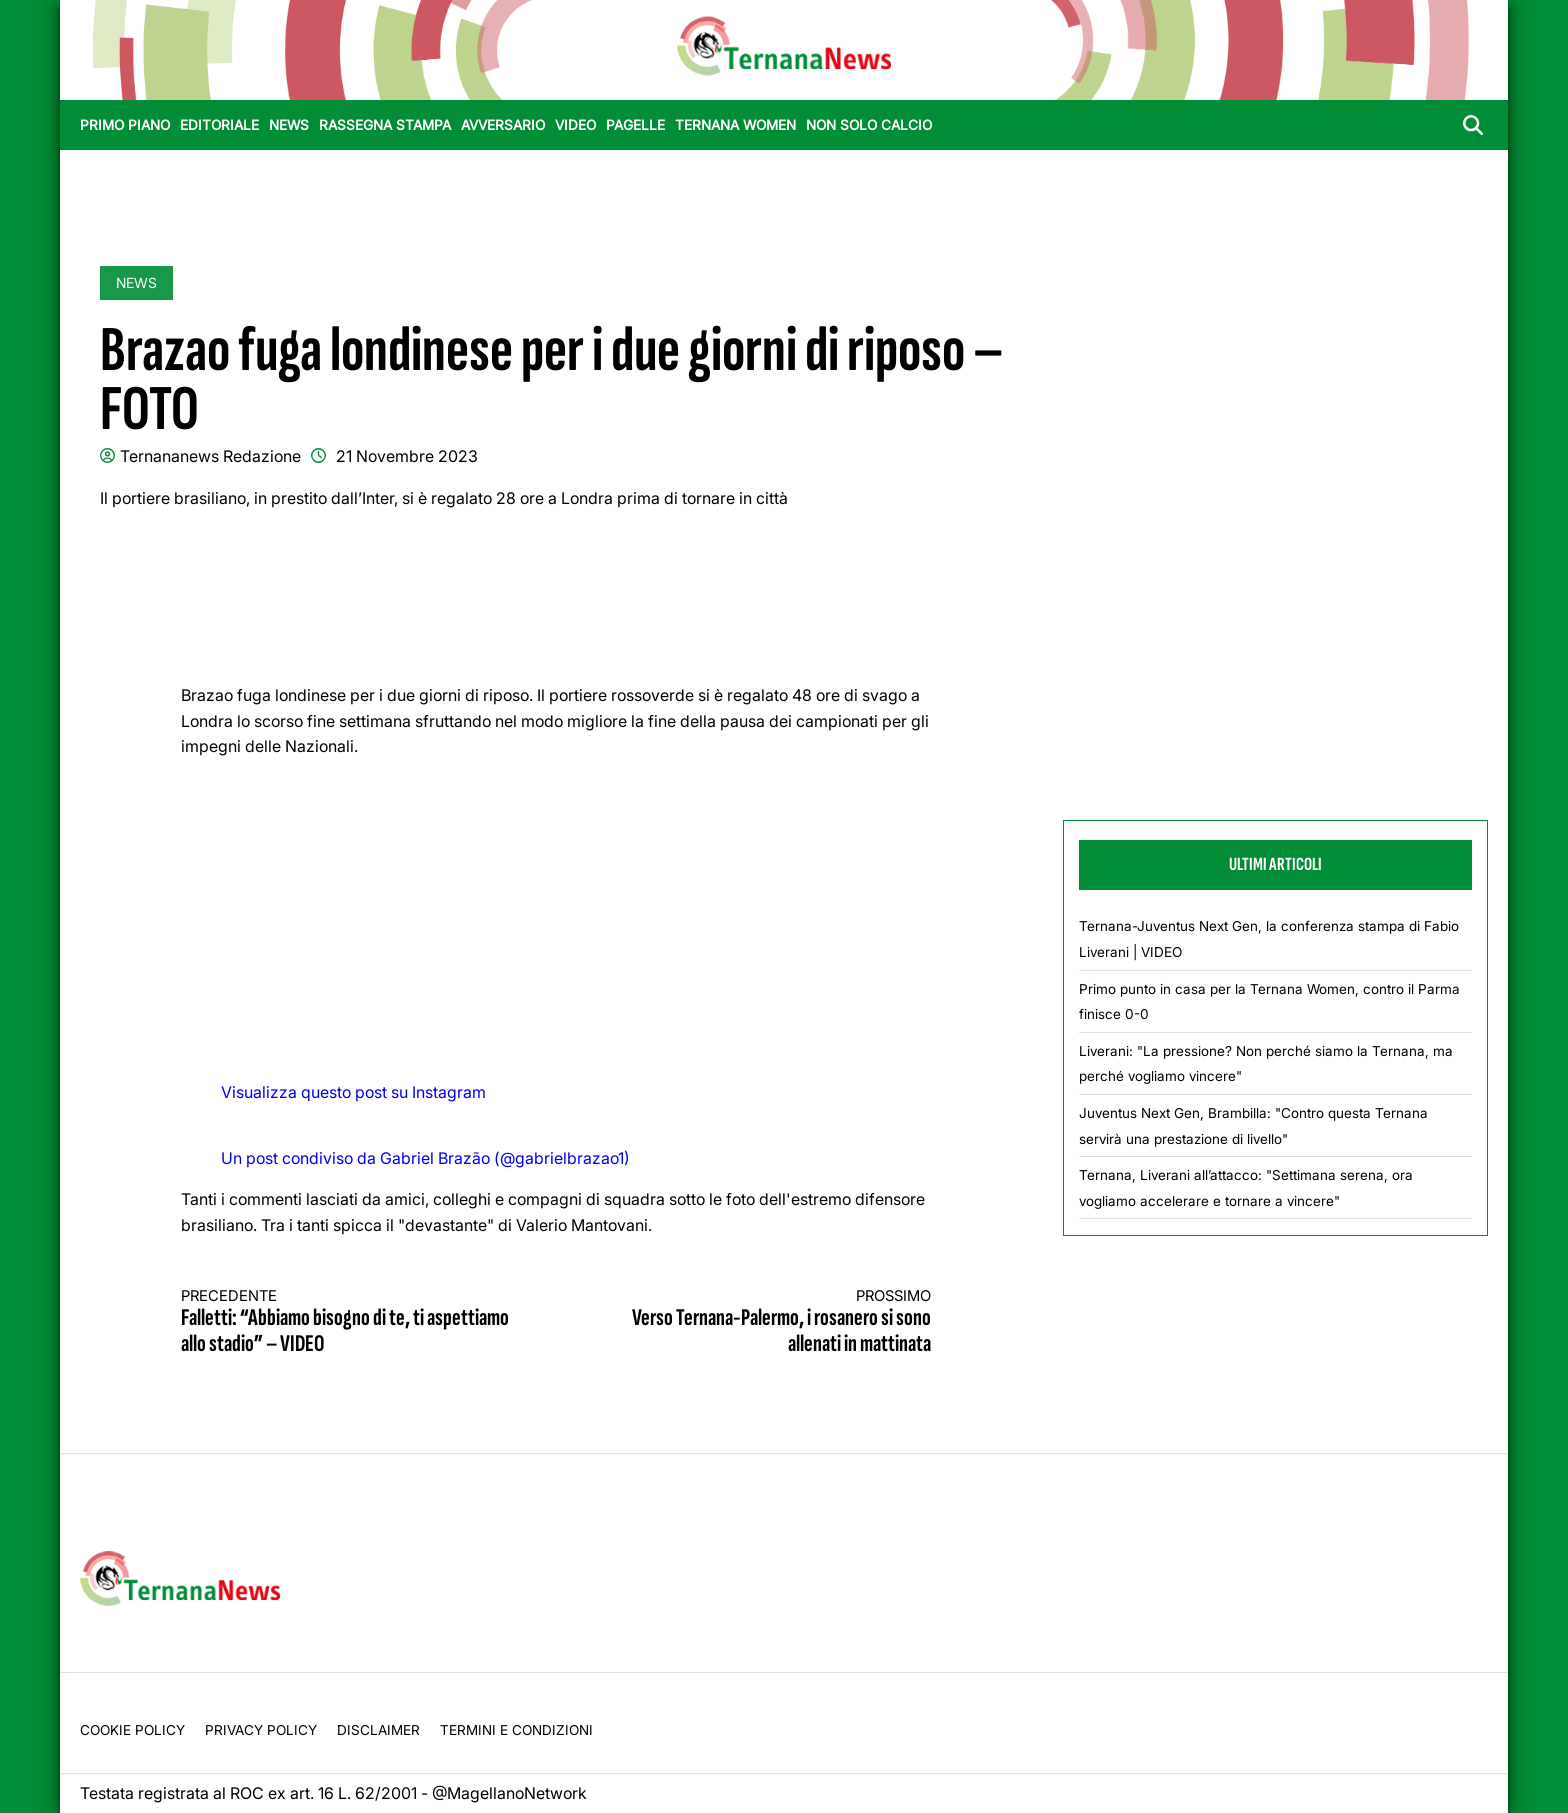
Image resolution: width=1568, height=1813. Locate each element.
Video (575, 125)
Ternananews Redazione (210, 456)
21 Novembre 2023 (407, 456)
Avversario (503, 125)
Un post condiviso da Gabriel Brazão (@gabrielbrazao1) (425, 1158)
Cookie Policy (132, 1730)
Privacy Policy (261, 1730)
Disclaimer (378, 1730)
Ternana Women (735, 125)
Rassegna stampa (385, 125)
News (289, 125)
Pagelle (635, 125)
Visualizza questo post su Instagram (353, 1092)
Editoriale (219, 125)
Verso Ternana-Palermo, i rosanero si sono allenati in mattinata (763, 1322)
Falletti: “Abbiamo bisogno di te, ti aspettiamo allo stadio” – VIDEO (350, 1322)
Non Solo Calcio (869, 125)
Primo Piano (125, 125)
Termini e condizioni (516, 1730)
